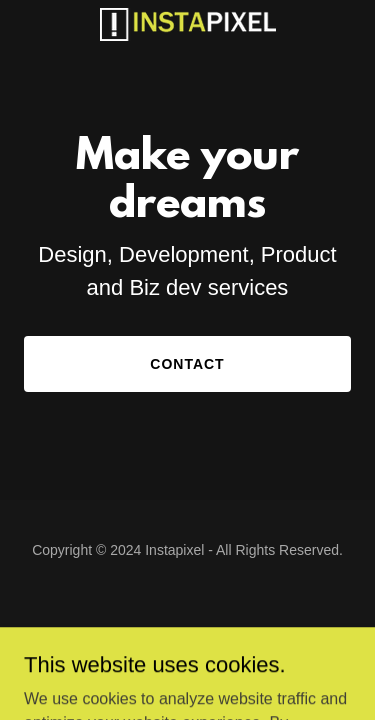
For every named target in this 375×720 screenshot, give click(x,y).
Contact (187, 364)
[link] (188, 24)
